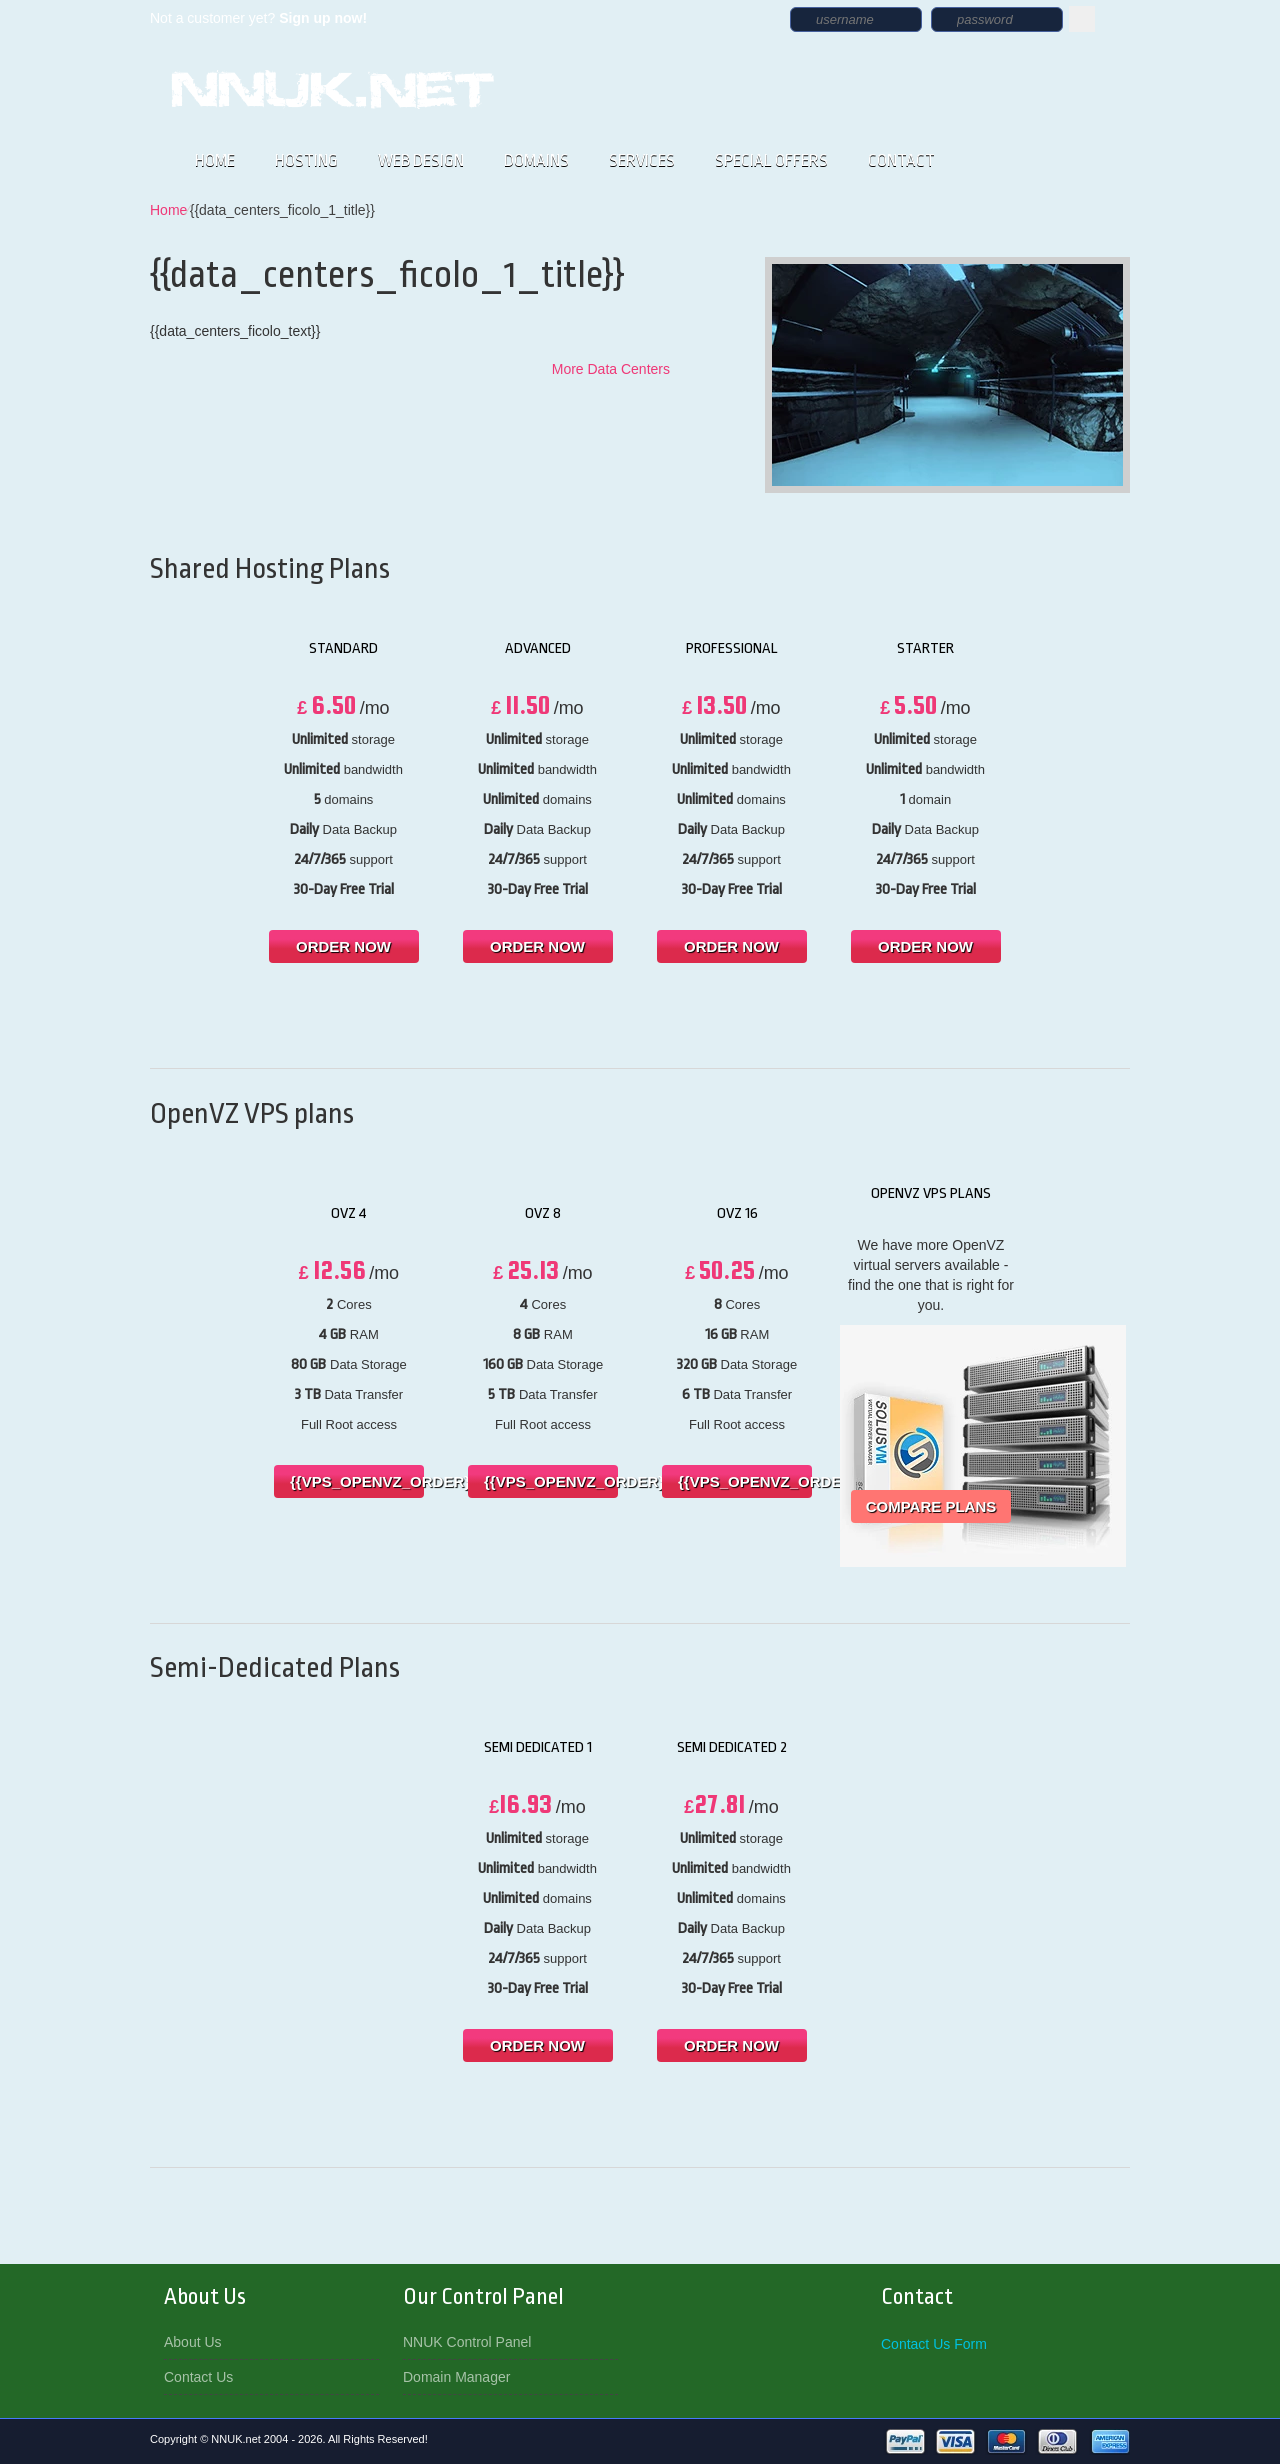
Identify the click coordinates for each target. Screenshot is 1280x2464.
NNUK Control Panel (467, 2342)
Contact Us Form (934, 2344)
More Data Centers (611, 369)
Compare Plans (931, 1506)
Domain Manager (456, 2377)
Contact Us (198, 2377)
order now (343, 946)
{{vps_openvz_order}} (357, 1481)
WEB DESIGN (421, 160)
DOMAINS (536, 160)
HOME (215, 160)
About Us (193, 2342)
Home (168, 210)
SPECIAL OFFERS (771, 160)
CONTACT (901, 160)
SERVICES (642, 160)
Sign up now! (323, 18)
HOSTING (306, 160)
